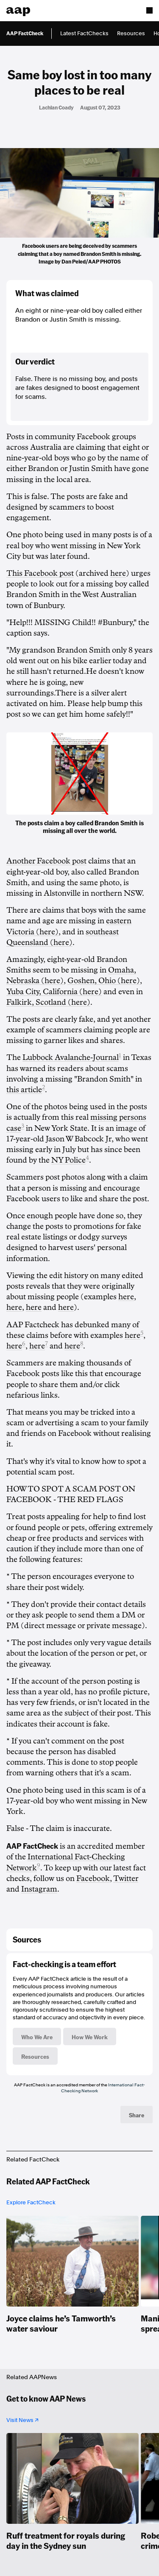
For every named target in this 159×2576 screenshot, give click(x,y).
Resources (131, 33)
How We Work (90, 2037)
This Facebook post (40, 573)
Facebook (93, 1878)
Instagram (39, 1889)
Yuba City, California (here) (54, 991)
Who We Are (37, 2037)
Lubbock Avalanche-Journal (70, 1057)
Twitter (125, 1878)
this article (24, 1089)
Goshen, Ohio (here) (103, 980)
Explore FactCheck (31, 2202)
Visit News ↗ (22, 2420)
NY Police (68, 1160)
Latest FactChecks (84, 33)
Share (136, 2115)
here (118, 573)
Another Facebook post (46, 861)
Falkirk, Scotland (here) (48, 1002)
